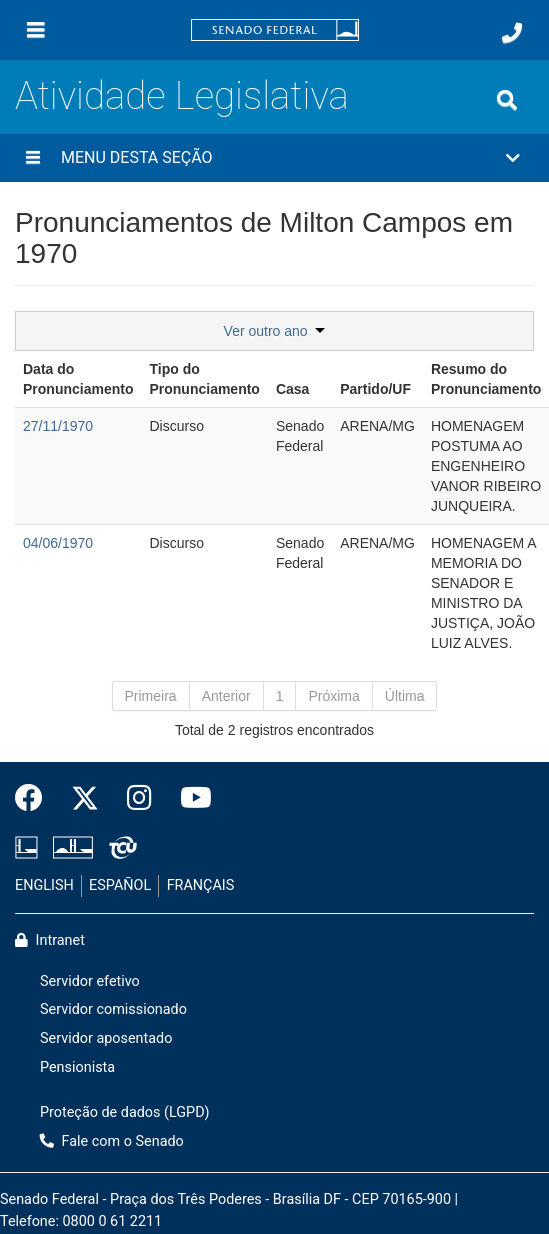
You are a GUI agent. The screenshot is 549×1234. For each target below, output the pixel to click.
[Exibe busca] (507, 100)
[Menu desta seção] (33, 158)
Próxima (333, 696)
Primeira (151, 696)
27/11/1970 (58, 426)
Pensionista (77, 1067)
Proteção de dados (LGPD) (125, 1112)
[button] (274, 158)
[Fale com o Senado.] (512, 33)
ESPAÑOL (120, 885)
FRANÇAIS (201, 885)
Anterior (226, 696)
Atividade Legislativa (182, 95)
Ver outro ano (275, 331)
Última (405, 696)
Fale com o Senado (112, 1141)
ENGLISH (44, 885)
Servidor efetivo (90, 981)
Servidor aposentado (106, 1038)
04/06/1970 (58, 543)
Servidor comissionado (113, 1009)
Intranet (50, 940)
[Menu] (36, 30)
